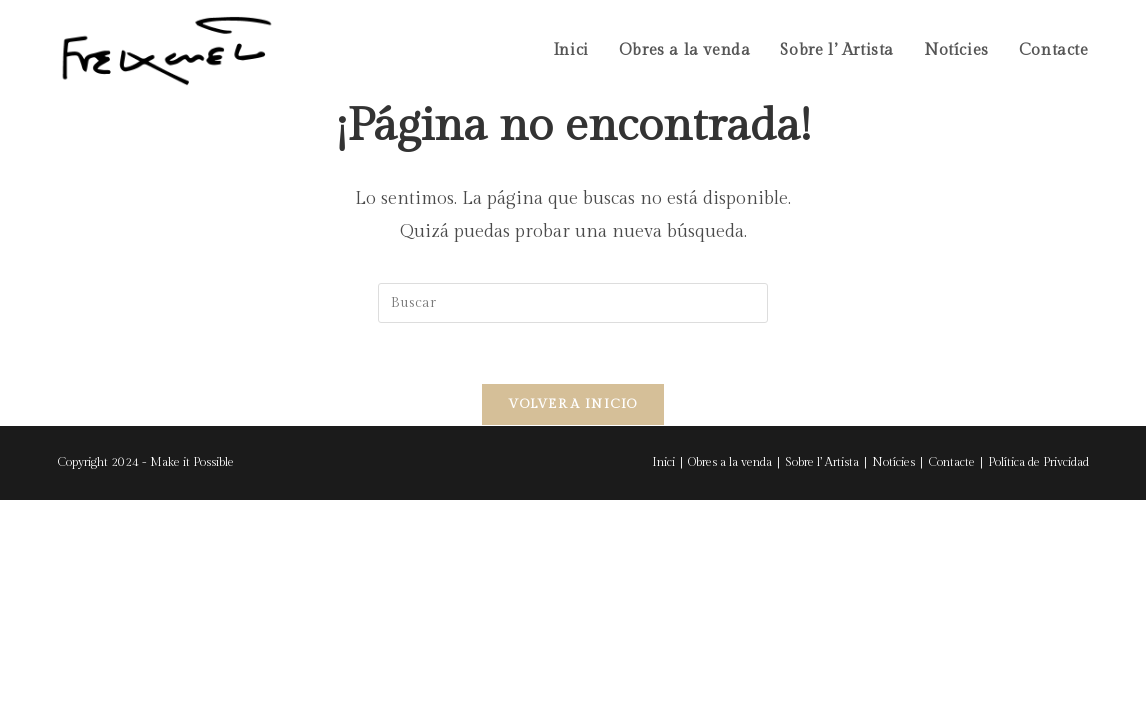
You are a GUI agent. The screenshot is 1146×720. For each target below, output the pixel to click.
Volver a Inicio (573, 404)
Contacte (951, 462)
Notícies (893, 462)
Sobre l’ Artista (822, 462)
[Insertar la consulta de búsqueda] (573, 303)
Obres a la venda (730, 462)
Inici (663, 462)
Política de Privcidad (1038, 462)
